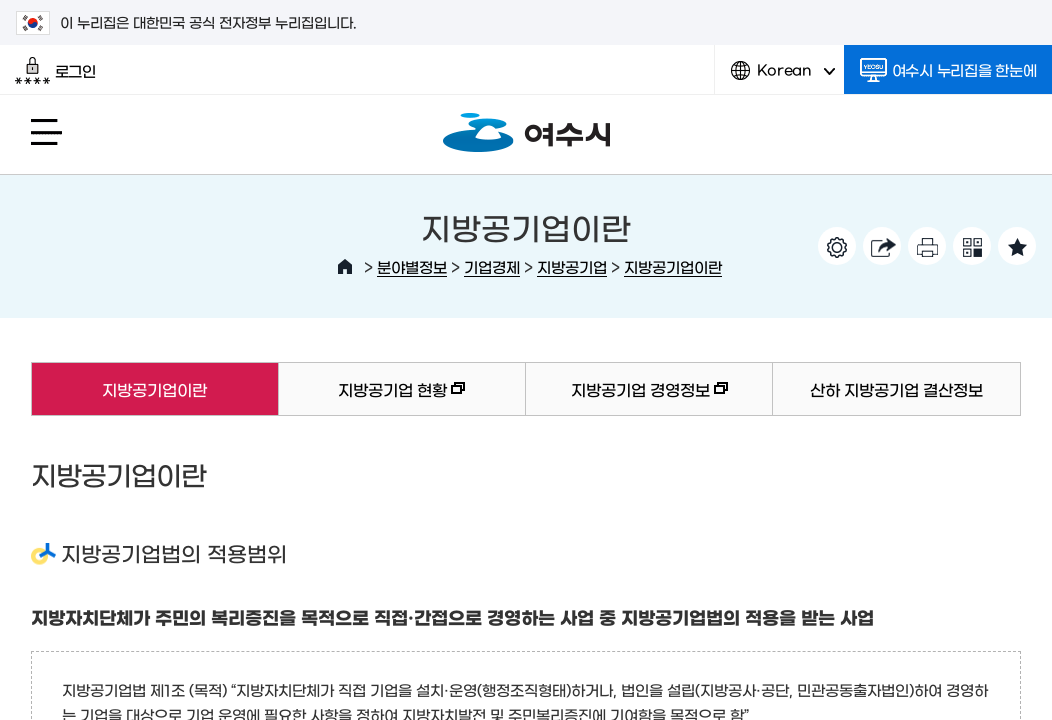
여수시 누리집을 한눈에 (948, 70)
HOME (345, 267)
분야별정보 (412, 266)
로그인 (55, 71)
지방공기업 (572, 266)
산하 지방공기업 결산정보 (896, 389)
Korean (783, 77)
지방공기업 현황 (372, 398)
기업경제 (492, 266)
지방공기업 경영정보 (627, 398)
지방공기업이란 (673, 266)
